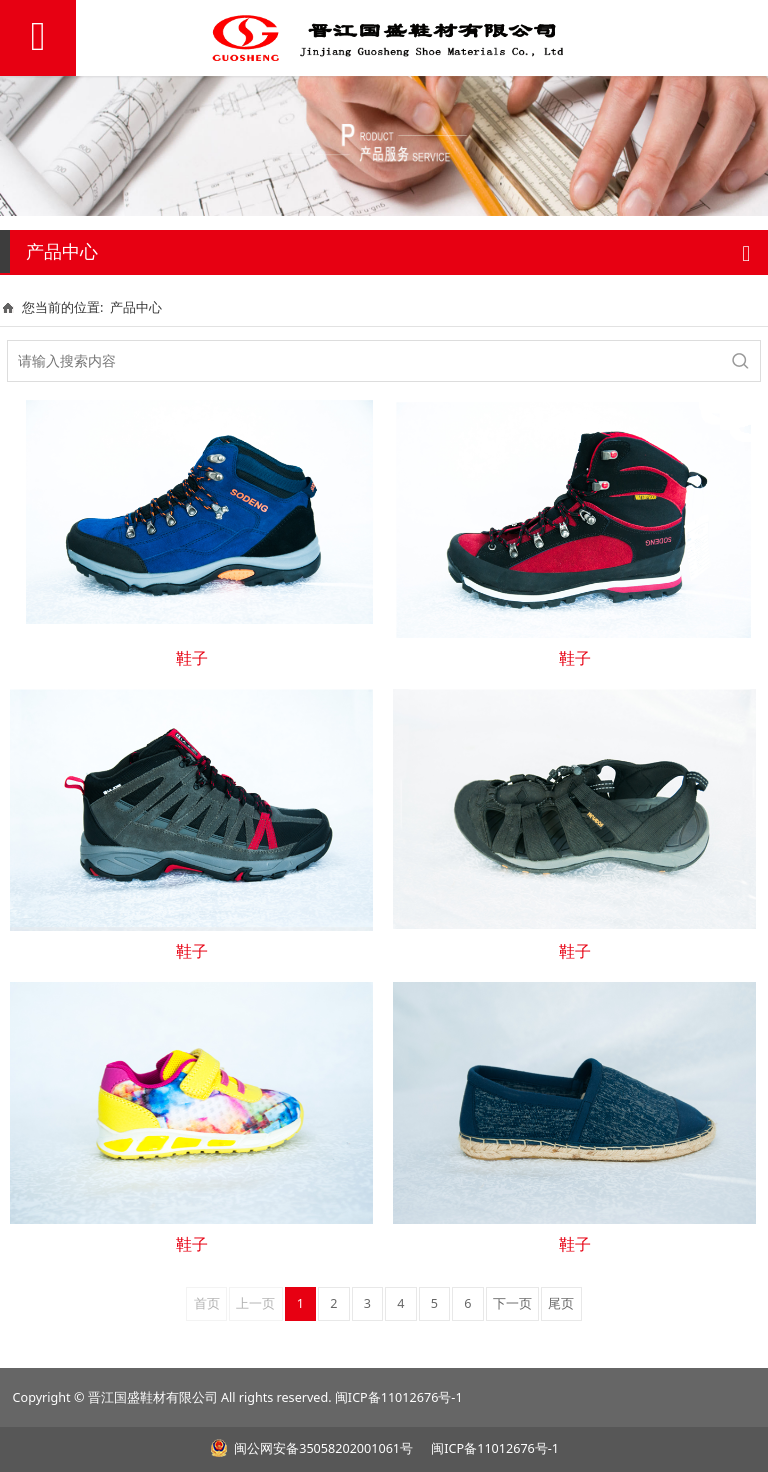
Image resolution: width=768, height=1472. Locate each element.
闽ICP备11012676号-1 (399, 1397)
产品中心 (136, 307)
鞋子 (192, 658)
